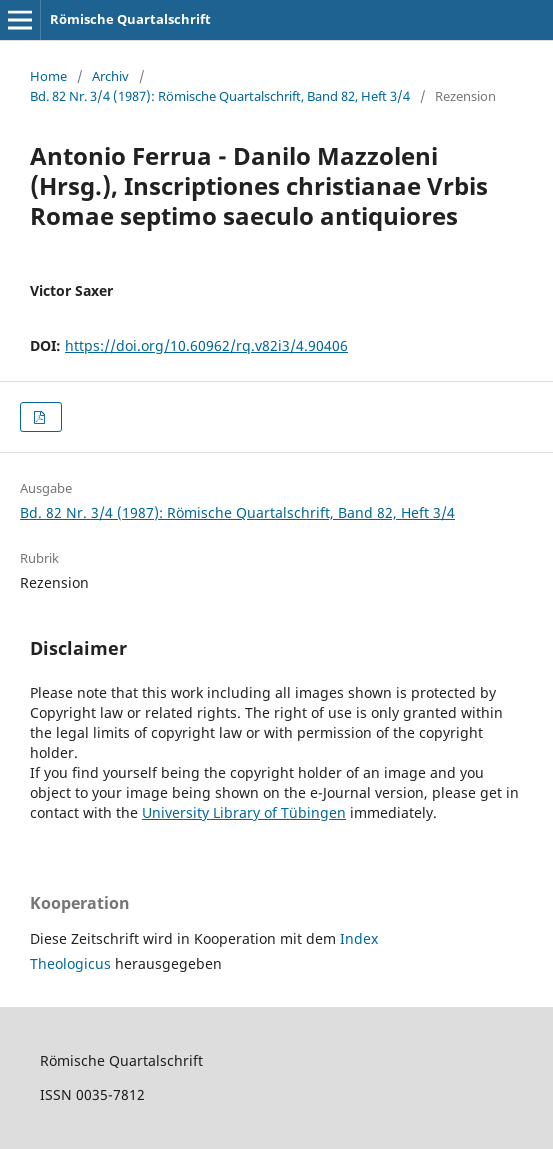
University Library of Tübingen (244, 812)
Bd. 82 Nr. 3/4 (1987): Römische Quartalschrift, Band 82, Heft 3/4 (220, 96)
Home (48, 76)
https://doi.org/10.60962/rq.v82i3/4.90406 (206, 345)
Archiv (110, 76)
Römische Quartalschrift (130, 19)
